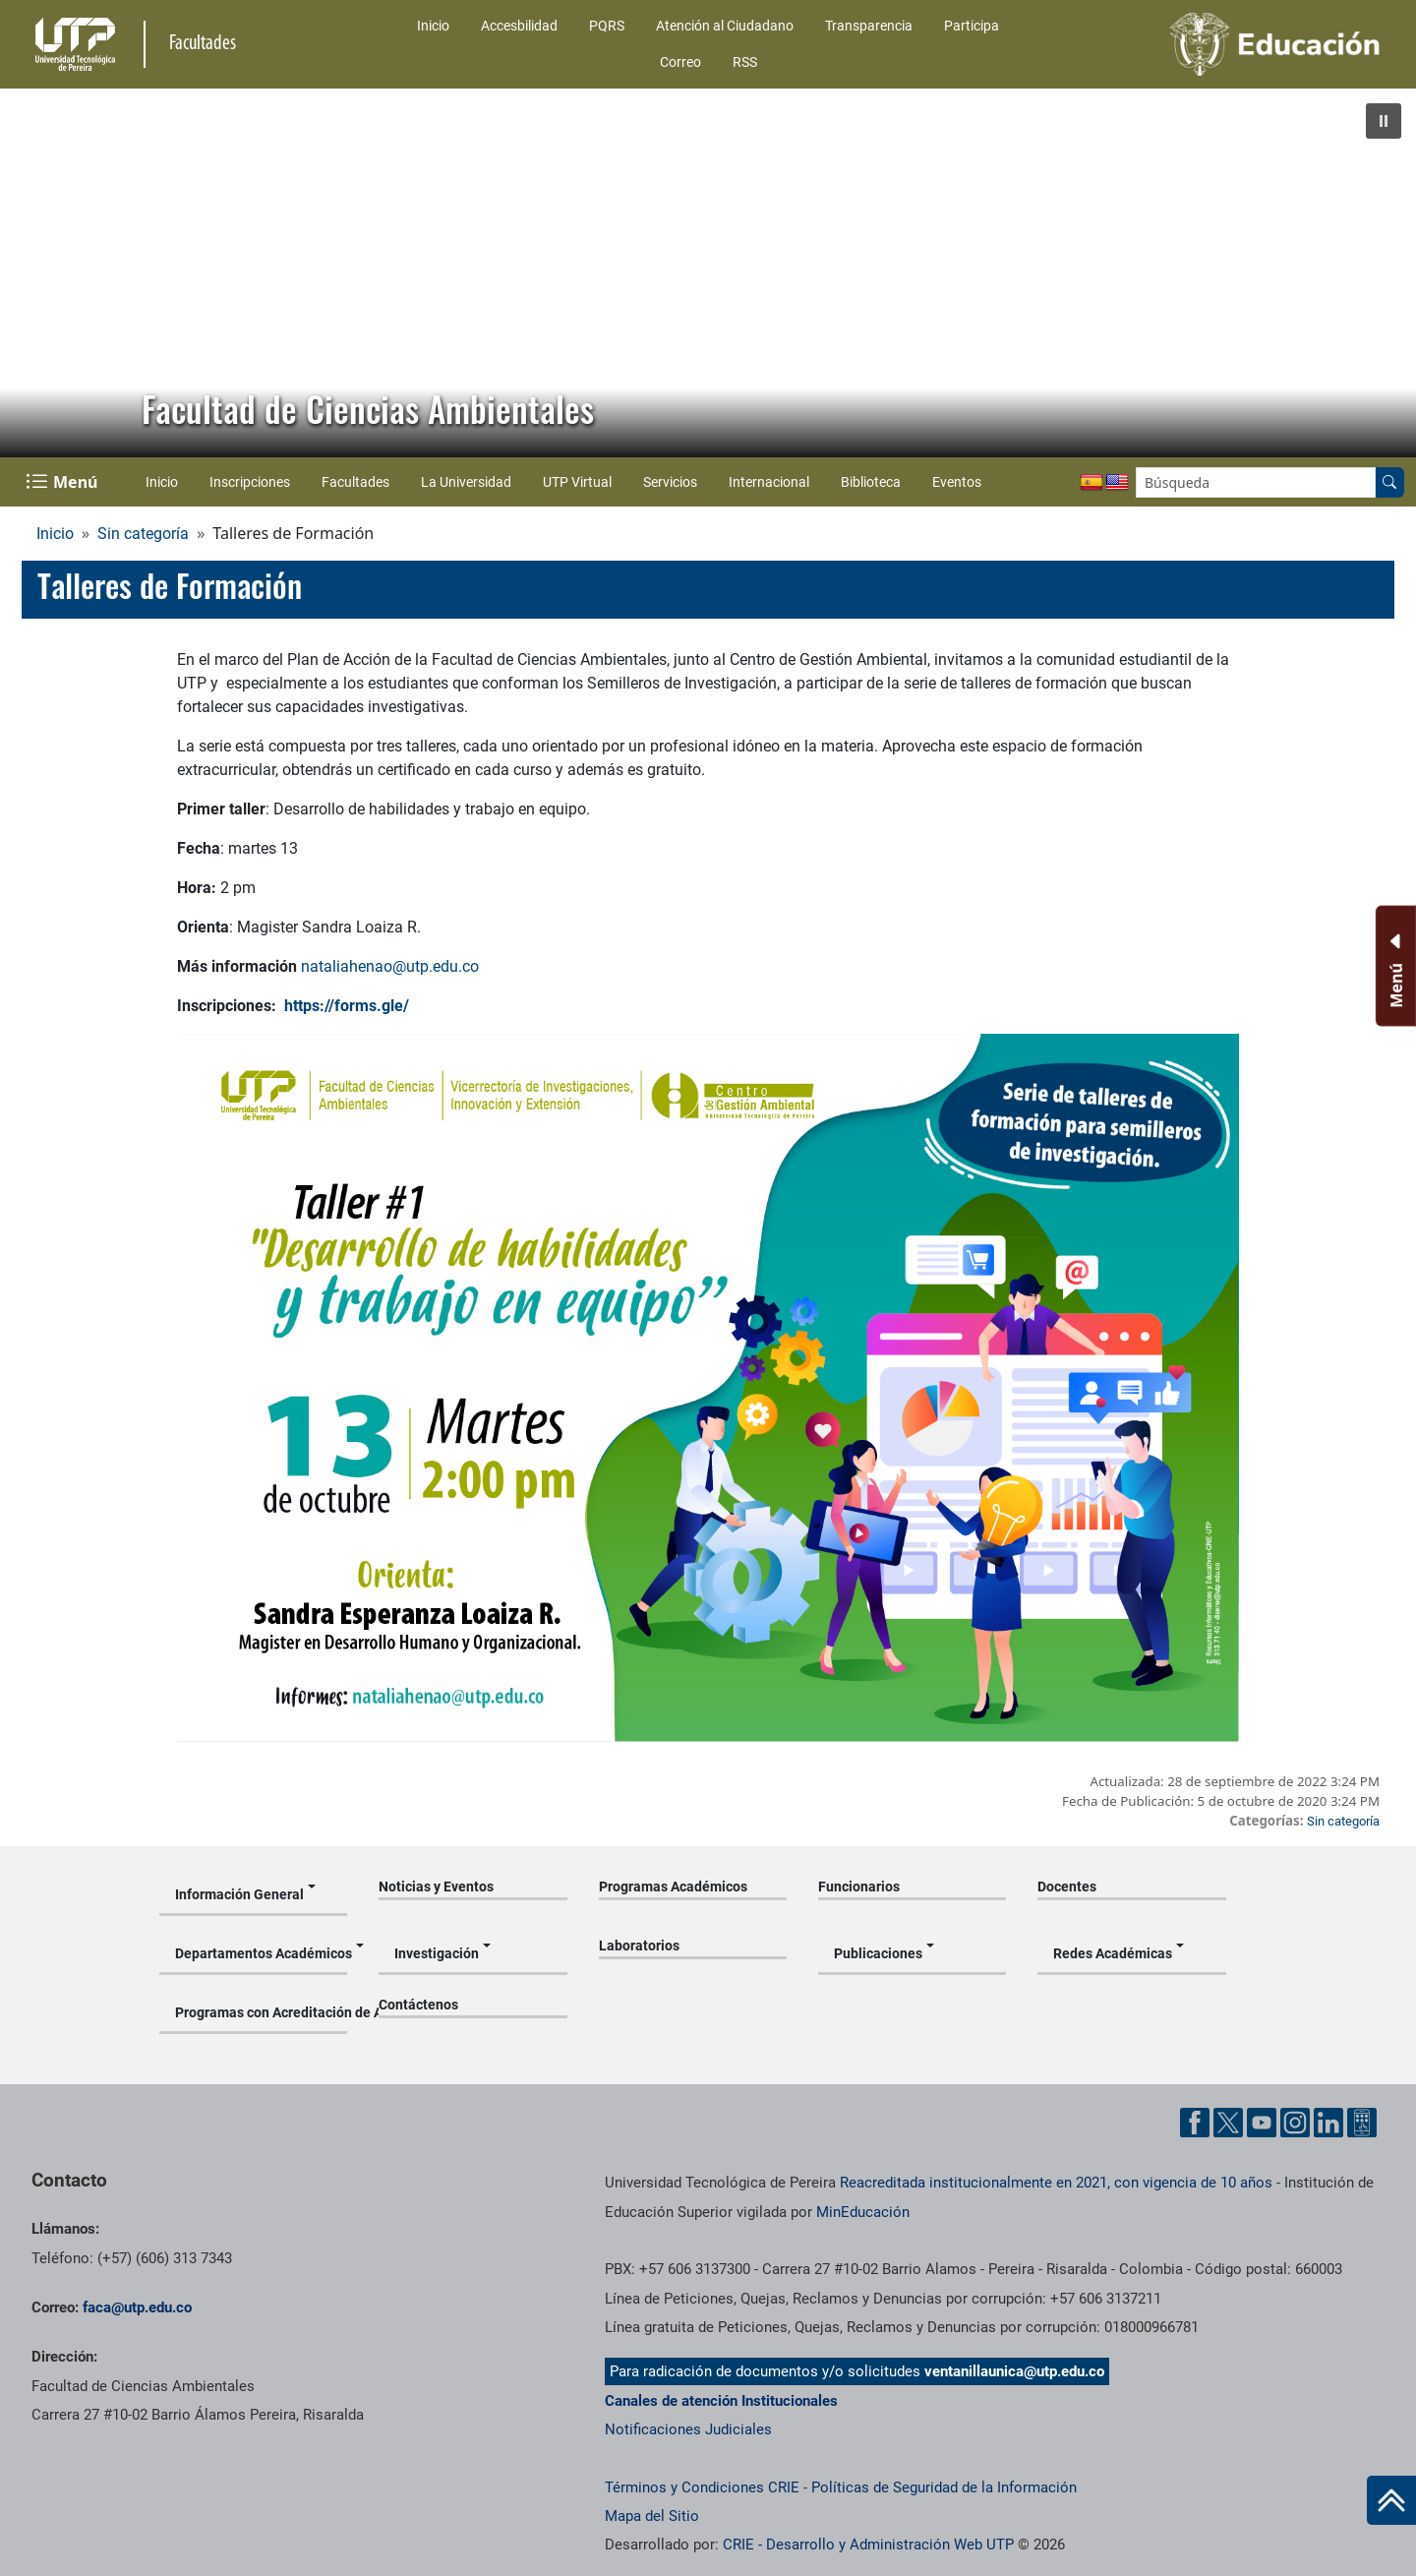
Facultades (355, 482)
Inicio (433, 25)
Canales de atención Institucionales (721, 2401)
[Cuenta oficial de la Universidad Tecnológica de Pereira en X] (1228, 2122)
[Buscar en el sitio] (1389, 482)
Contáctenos (418, 2004)
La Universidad (466, 482)
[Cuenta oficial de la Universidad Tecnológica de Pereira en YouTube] (1261, 2122)
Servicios (670, 482)
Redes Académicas (1112, 1953)
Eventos (956, 482)
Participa (971, 25)
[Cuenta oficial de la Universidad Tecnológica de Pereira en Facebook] (1195, 2122)
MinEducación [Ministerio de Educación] (863, 2212)
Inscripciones (249, 482)
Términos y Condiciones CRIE (702, 2487)
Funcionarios (859, 1886)
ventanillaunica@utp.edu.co (1014, 2371)
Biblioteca (871, 482)
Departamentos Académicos (261, 1953)
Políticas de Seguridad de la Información (944, 2487)
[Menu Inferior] (1394, 966)
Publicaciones (878, 1953)
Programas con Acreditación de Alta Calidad (261, 2012)
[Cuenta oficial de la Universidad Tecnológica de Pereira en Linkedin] (1328, 2122)
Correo (680, 62)
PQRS (606, 25)
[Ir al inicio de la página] (1391, 2500)
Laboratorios (639, 1945)
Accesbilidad (519, 25)
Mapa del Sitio (652, 2516)
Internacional (769, 482)
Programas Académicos (673, 1886)
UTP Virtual (577, 482)
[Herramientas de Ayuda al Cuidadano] (1362, 2122)
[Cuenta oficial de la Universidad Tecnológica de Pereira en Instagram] (1295, 2122)
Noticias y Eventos (436, 1886)
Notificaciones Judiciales (688, 2429)
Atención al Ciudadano (725, 25)
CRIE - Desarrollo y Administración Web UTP (868, 2544)
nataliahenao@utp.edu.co (390, 966)
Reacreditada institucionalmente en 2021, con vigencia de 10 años (1056, 2182)
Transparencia (869, 25)
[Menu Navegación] (63, 482)
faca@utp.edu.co (137, 2307)
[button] (1383, 121)
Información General (239, 1894)
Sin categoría (143, 533)
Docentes (1066, 1886)
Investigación (436, 1953)
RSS (745, 62)
